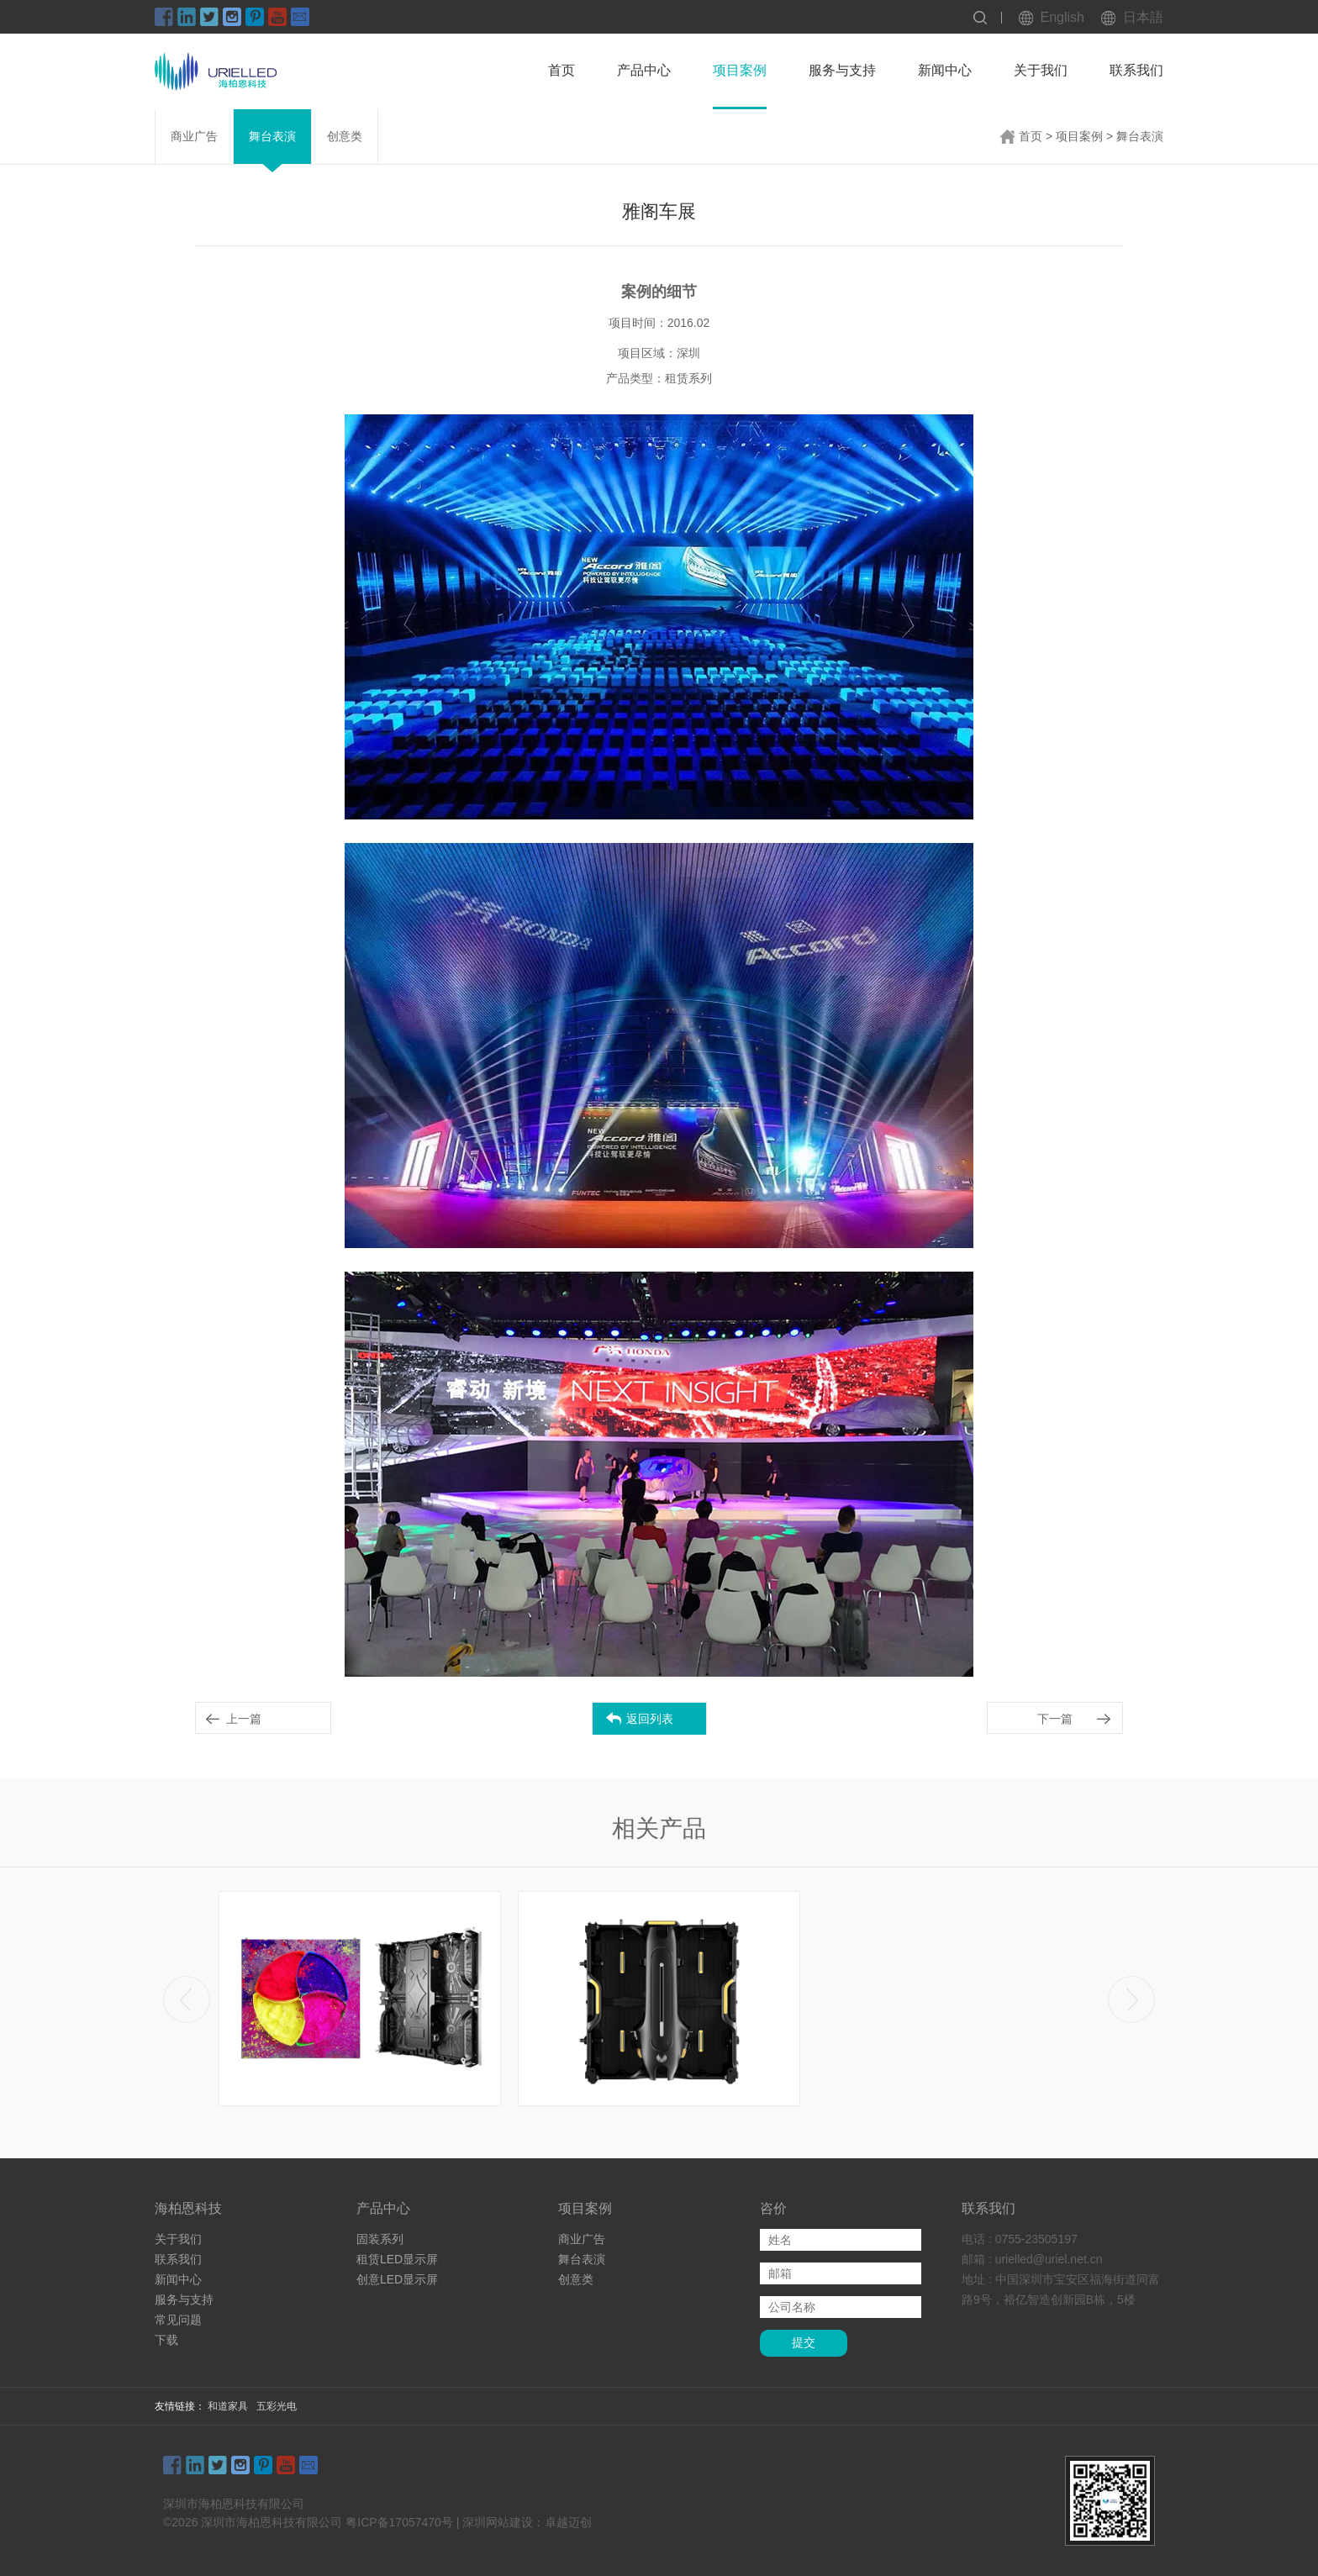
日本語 (1143, 17)
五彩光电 (276, 2406)
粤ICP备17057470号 (399, 2522)
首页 (561, 70)
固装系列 (379, 2239)
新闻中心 (945, 70)
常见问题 (178, 2319)
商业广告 (194, 136)
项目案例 (740, 70)
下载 (166, 2340)
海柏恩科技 (188, 2208)
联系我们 (1136, 70)
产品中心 (644, 70)
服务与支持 (842, 70)
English (1062, 17)
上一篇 (243, 1718)
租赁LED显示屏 (397, 2259)
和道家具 (228, 2406)
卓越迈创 (568, 2522)
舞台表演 (272, 136)
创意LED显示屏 (397, 2279)
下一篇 (1055, 1718)
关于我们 (1041, 70)
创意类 (344, 136)
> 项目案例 (1074, 136)
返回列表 (649, 1718)
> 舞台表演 (1134, 136)
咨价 (773, 2208)
